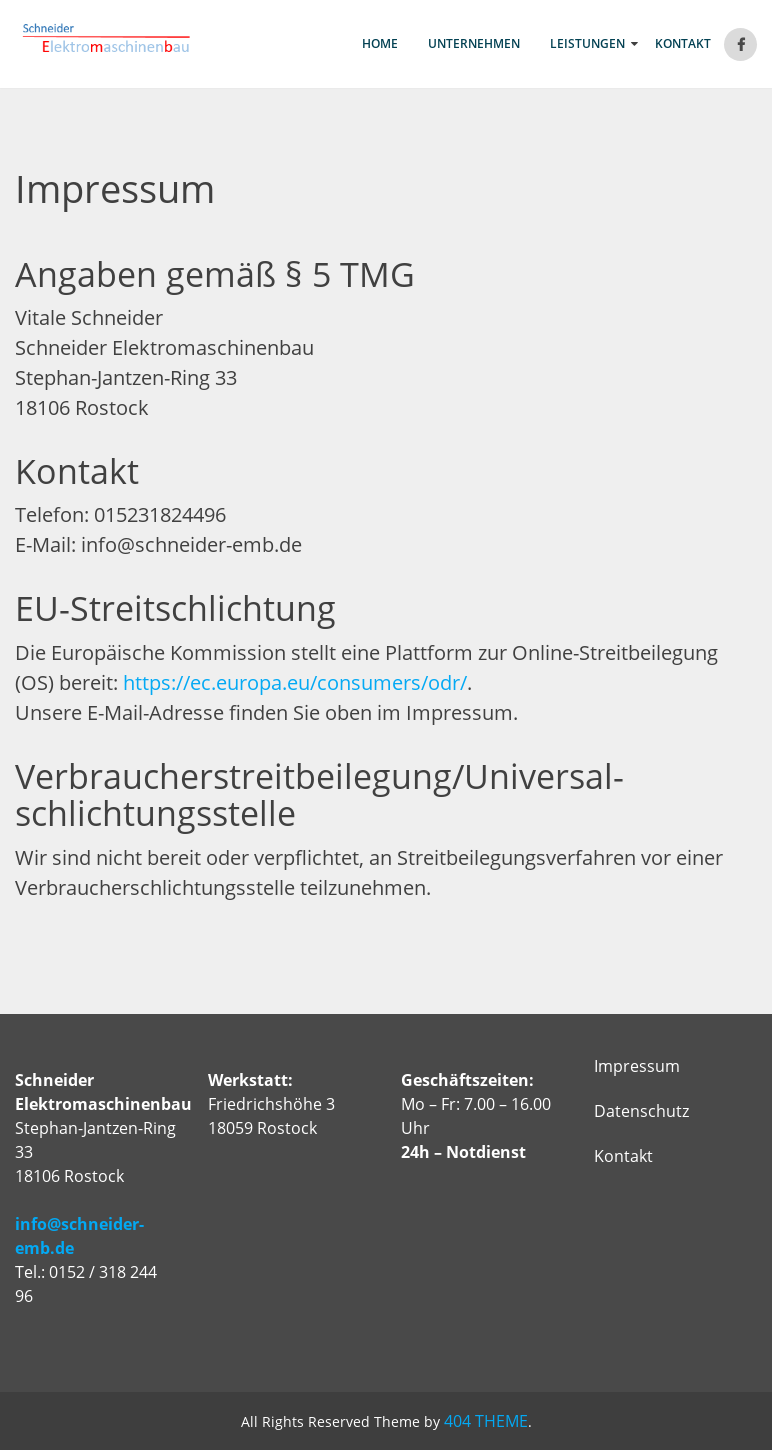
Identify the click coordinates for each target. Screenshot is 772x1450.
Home (380, 43)
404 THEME (486, 1421)
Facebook (740, 44)
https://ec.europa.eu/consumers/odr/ (295, 682)
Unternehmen (474, 43)
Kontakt (683, 43)
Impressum (637, 1066)
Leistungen (587, 43)
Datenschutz (641, 1111)
